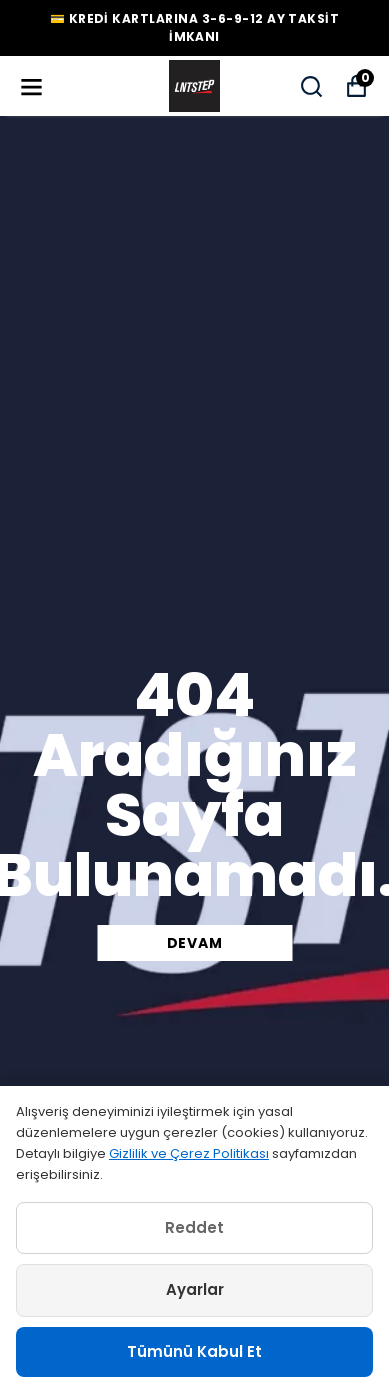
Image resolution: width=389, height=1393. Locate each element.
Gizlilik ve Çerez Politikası (189, 1153)
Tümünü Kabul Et (194, 1351)
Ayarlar (195, 1289)
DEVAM (195, 943)
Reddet (194, 1227)
